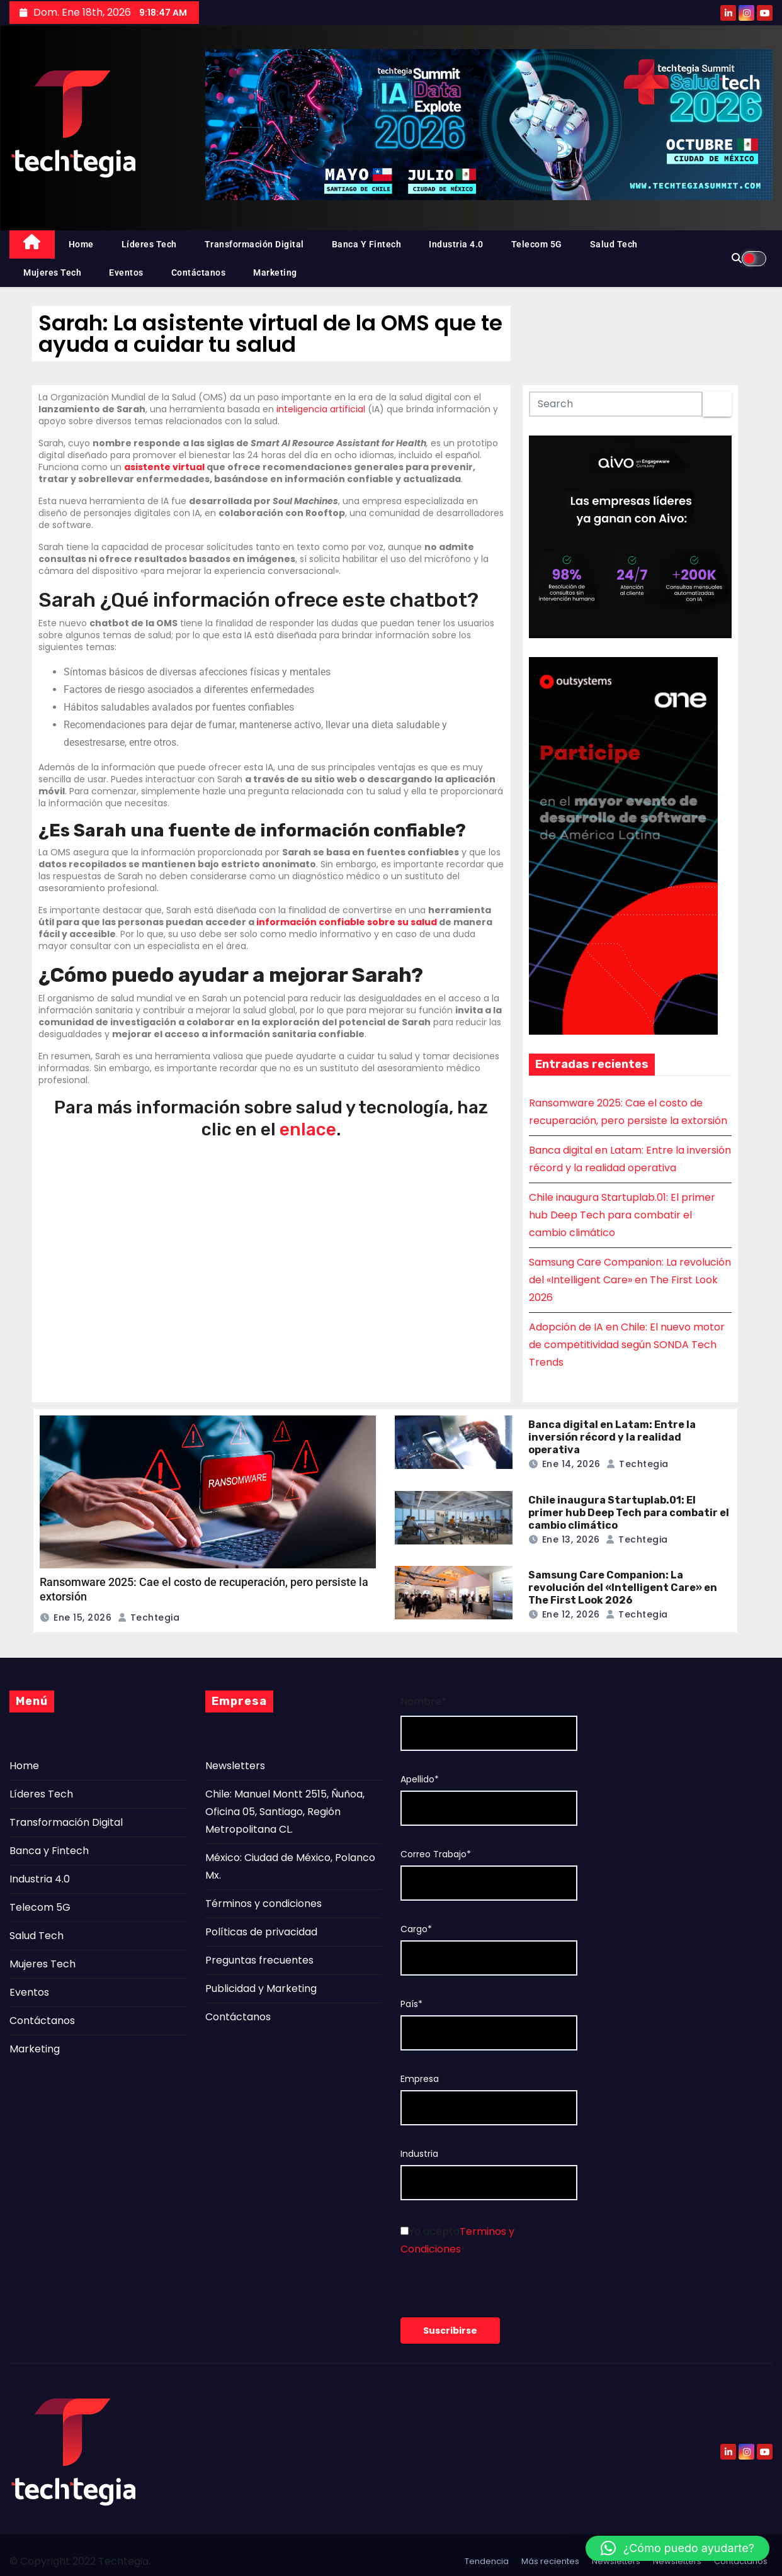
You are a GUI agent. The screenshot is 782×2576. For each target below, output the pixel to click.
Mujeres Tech (52, 272)
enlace (308, 1129)
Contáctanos (198, 272)
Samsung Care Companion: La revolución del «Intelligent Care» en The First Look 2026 (630, 1280)
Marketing (275, 272)
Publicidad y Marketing (261, 1988)
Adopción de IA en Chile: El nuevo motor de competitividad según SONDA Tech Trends (627, 1345)
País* (411, 2004)
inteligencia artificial (320, 409)
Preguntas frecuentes (259, 1960)
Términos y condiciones (263, 1903)
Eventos (126, 272)
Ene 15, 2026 (82, 1617)
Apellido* (419, 1780)
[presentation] (496, 2292)
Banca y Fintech (367, 244)
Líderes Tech (149, 244)
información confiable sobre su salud (346, 922)
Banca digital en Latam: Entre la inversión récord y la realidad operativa (612, 1437)
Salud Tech (614, 244)
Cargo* (416, 1929)
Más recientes (550, 2561)
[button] (677, 2548)
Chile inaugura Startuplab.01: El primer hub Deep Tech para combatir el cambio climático (622, 1215)
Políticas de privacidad (261, 1932)
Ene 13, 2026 (571, 1539)
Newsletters (235, 1765)
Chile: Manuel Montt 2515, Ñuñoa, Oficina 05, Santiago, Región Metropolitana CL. (285, 1811)
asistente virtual (164, 467)
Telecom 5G (536, 244)
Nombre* (423, 1701)
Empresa (419, 2079)
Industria (419, 2154)
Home (81, 244)
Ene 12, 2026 (571, 1614)
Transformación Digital (254, 244)
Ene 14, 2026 (571, 1464)
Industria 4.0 (456, 244)
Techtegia (149, 1617)
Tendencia (487, 2561)
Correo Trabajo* (435, 1854)
